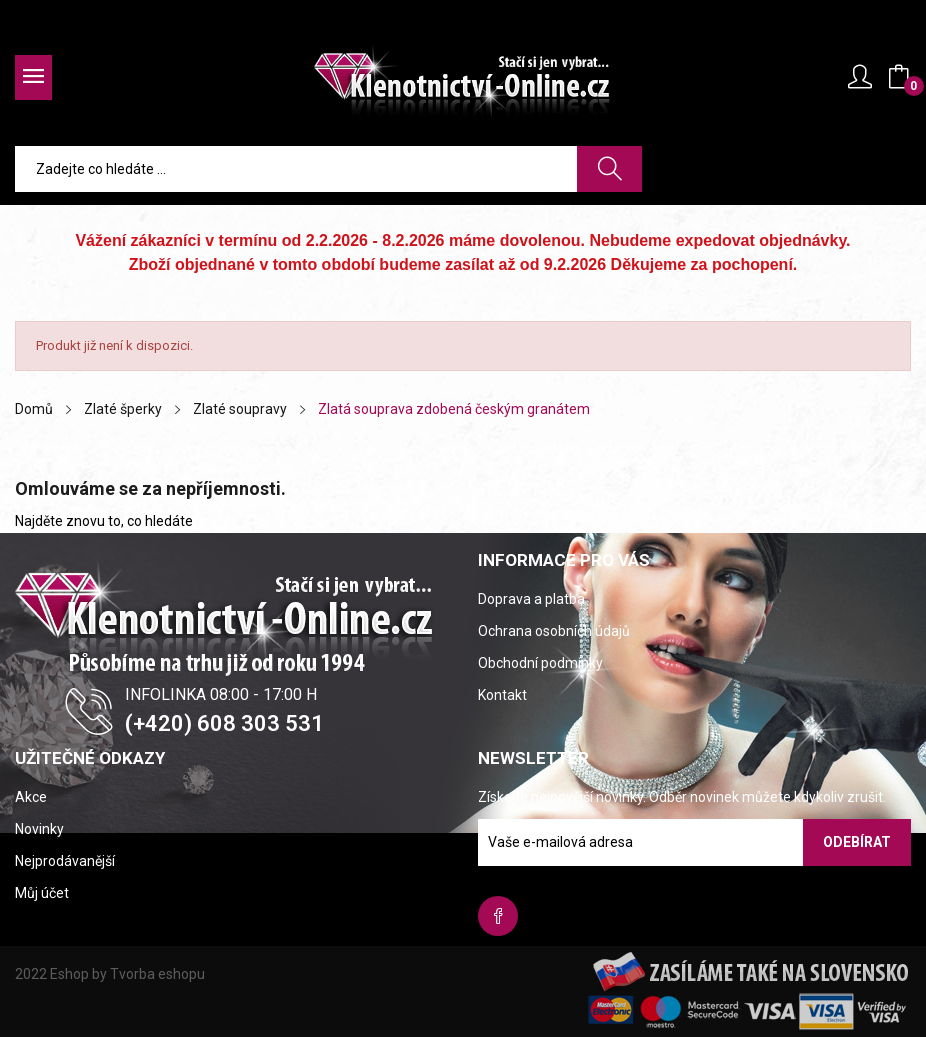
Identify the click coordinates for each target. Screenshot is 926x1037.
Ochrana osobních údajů (554, 631)
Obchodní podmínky (540, 663)
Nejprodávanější (65, 861)
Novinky (39, 829)
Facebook (498, 916)
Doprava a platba (531, 599)
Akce (31, 797)
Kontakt (502, 695)
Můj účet (42, 893)
